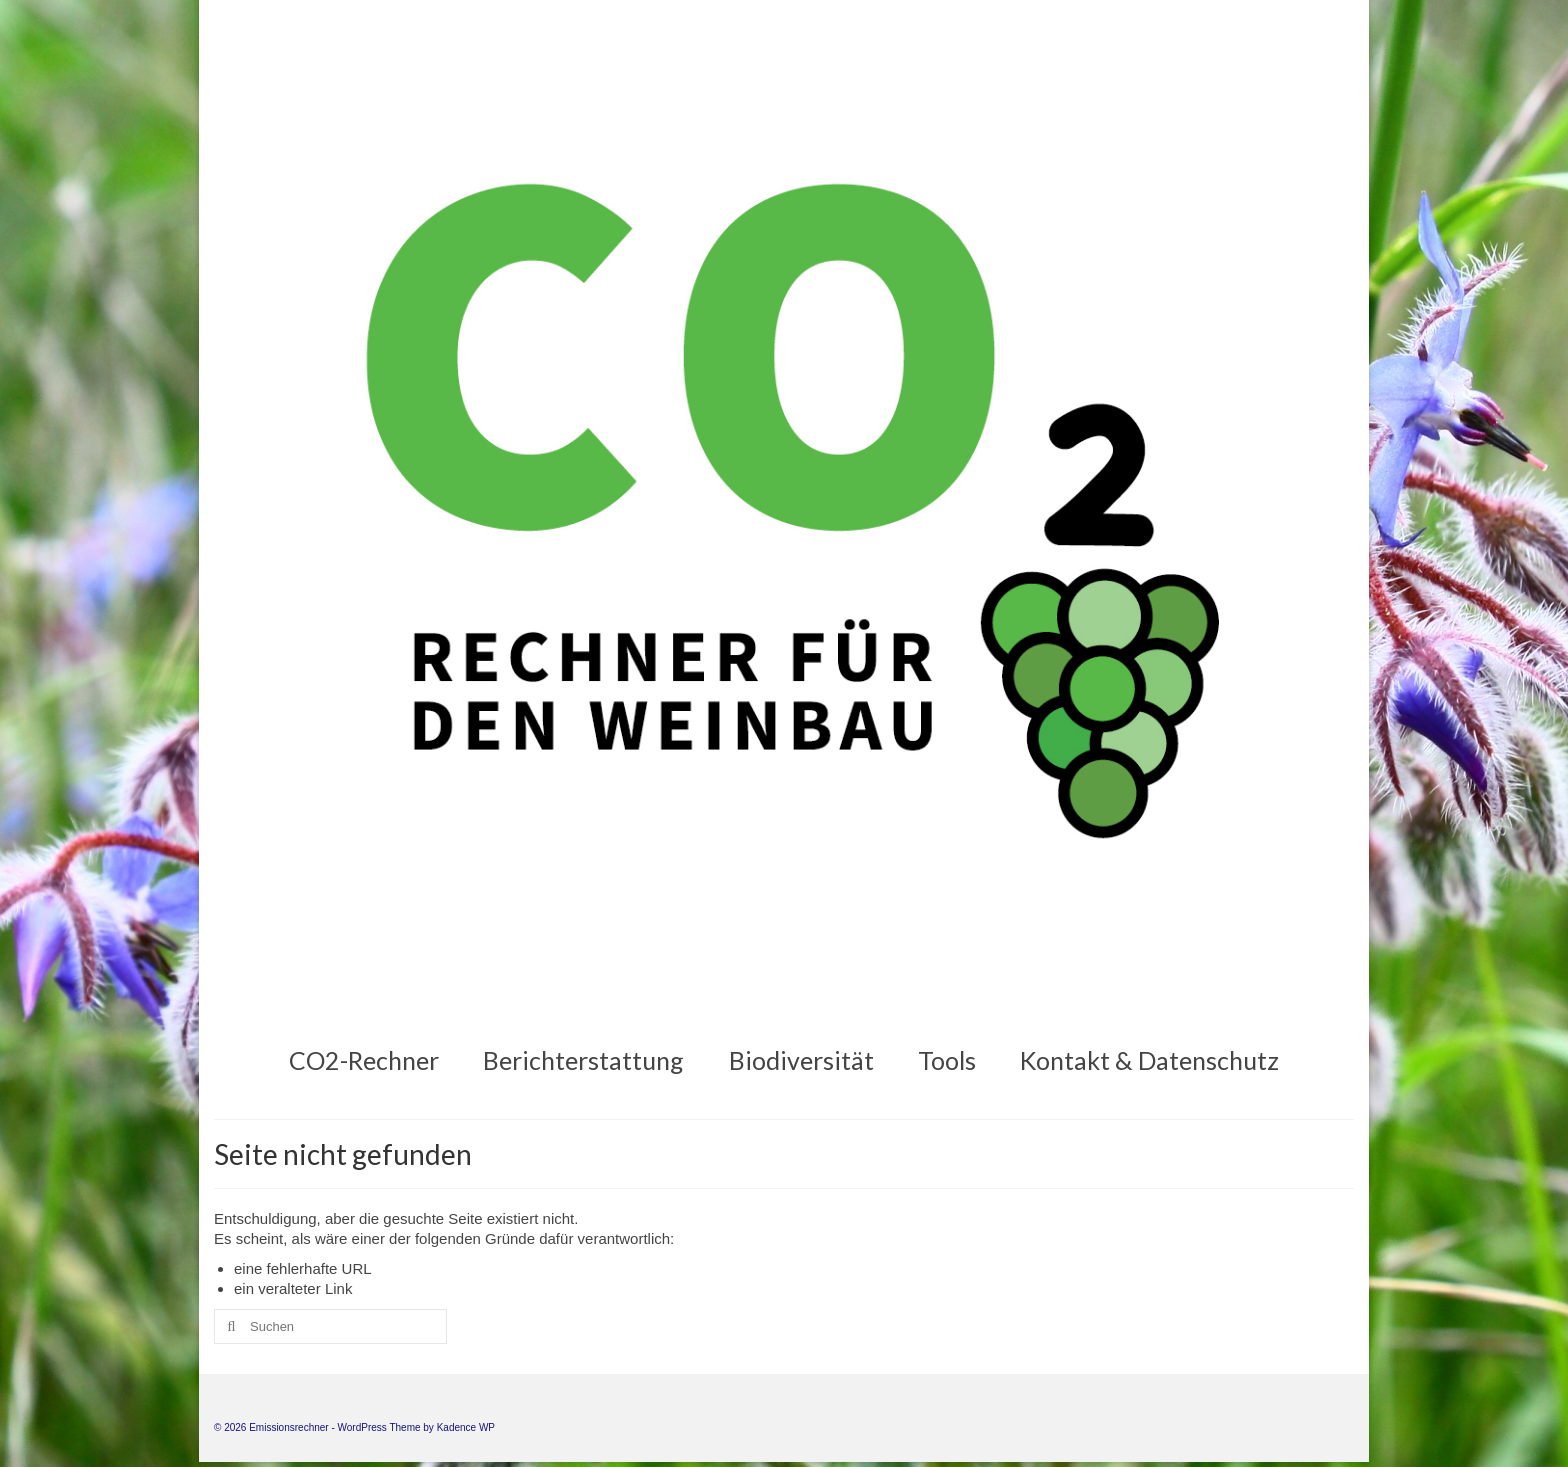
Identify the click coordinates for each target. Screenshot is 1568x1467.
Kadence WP (466, 1427)
